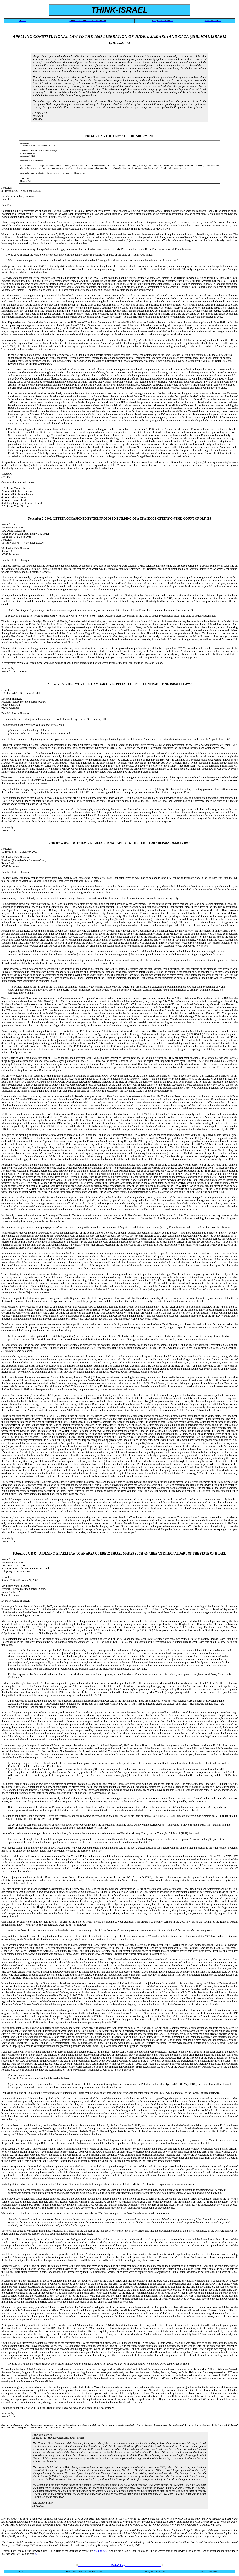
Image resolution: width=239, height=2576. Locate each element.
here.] (38, 2553)
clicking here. (101, 2550)
